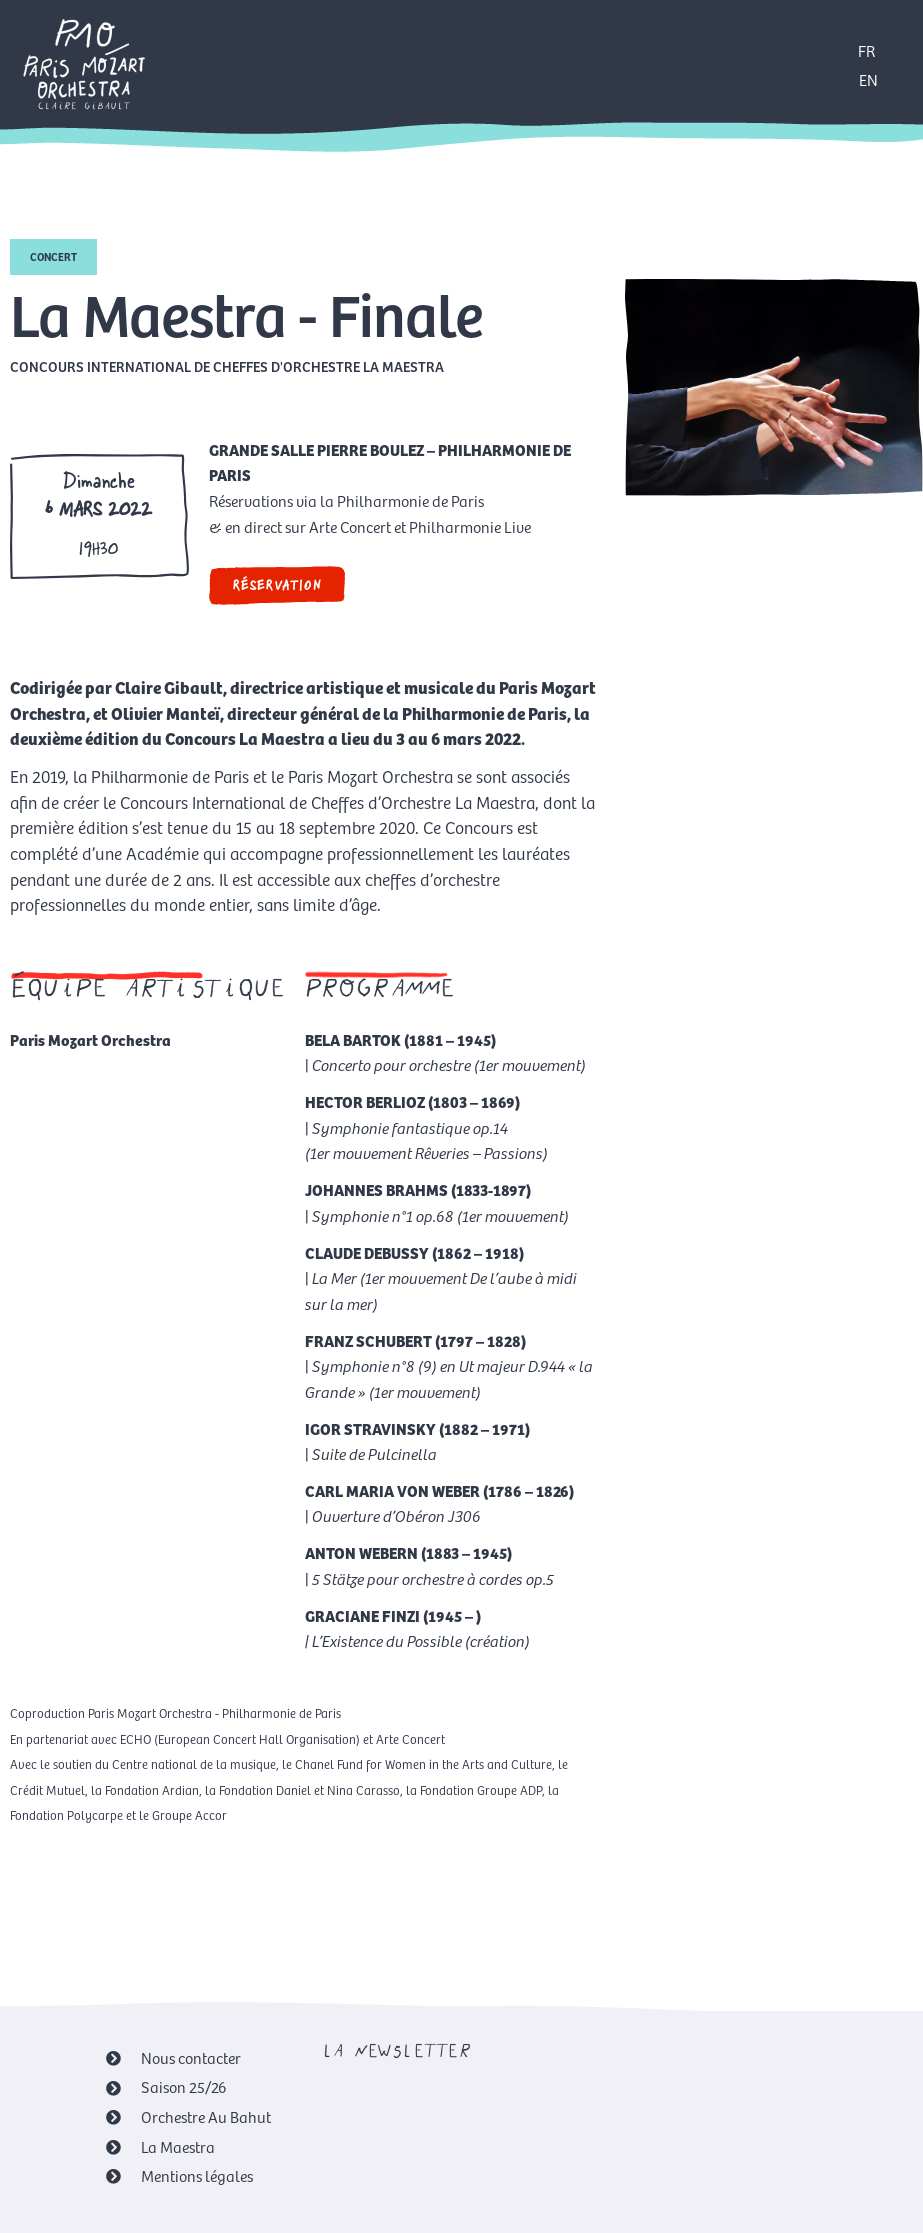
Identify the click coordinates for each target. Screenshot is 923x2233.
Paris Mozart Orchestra (90, 1039)
